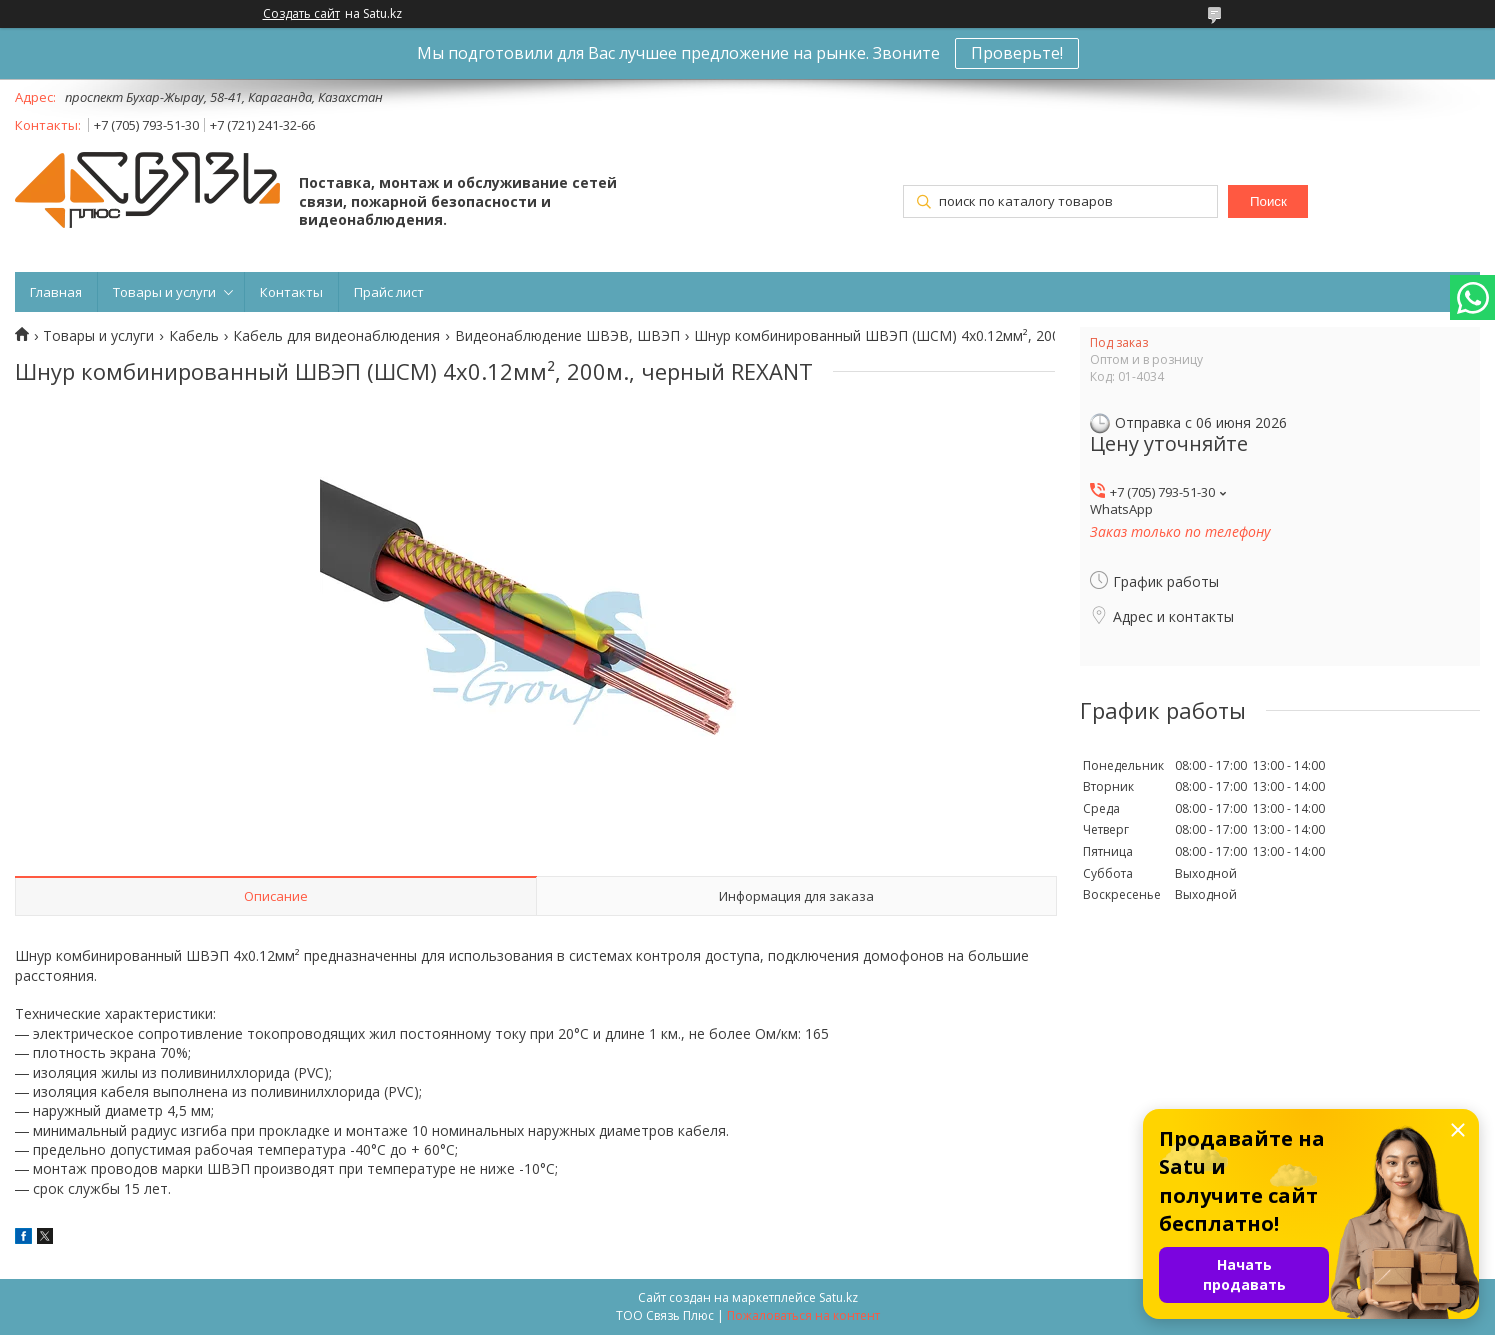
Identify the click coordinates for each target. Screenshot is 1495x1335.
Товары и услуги (164, 292)
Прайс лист (389, 292)
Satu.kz (838, 1297)
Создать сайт (301, 14)
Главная (56, 292)
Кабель (194, 336)
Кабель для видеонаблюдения (336, 336)
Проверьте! (1017, 53)
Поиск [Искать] (1268, 201)
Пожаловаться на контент (803, 1315)
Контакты (291, 292)
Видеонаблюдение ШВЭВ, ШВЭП (567, 336)
